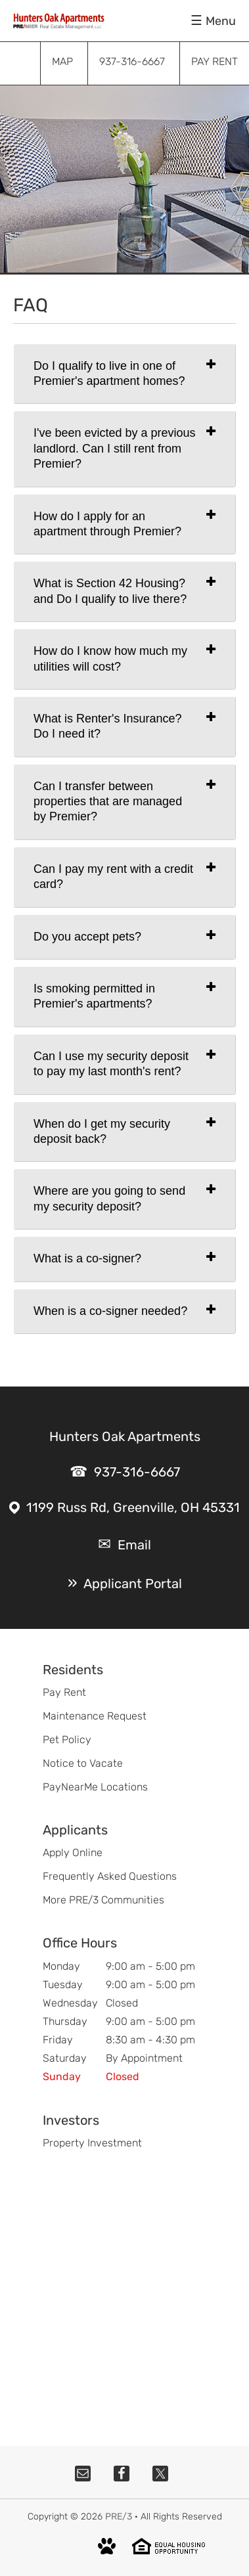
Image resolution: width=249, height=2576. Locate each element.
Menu (221, 21)
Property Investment (92, 2143)
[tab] (124, 374)
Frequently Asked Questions (110, 1876)
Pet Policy (67, 1739)
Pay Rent (64, 1692)
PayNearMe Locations (95, 1787)
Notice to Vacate (83, 1763)
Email (134, 1545)
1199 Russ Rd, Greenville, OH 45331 (133, 1507)
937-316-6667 (137, 1472)
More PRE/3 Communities (103, 1900)
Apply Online (72, 1852)
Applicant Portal (132, 1583)
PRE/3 (118, 2516)
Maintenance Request (95, 1716)
